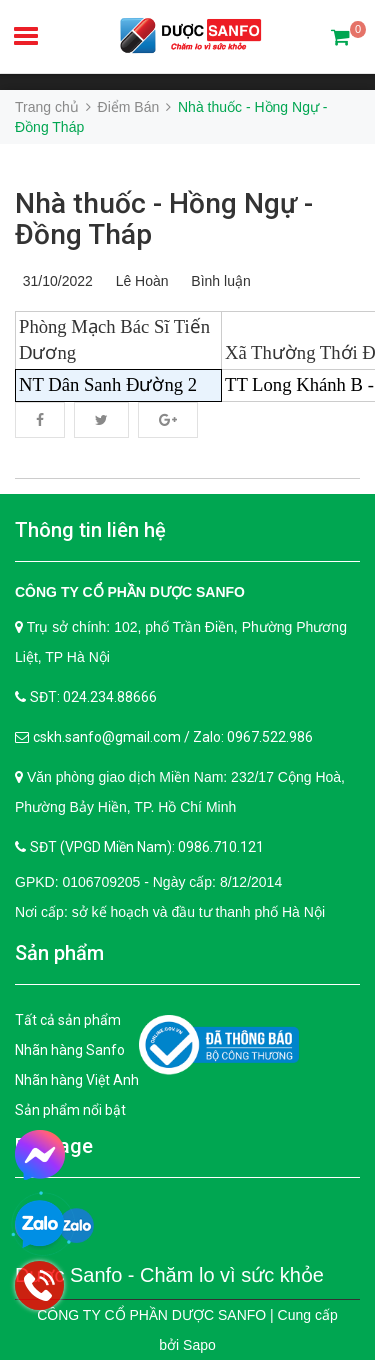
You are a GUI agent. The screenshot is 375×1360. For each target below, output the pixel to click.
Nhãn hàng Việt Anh (77, 1080)
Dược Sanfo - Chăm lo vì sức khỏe (169, 1275)
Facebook (40, 420)
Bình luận (217, 281)
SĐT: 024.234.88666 (93, 697)
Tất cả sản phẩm (68, 1020)
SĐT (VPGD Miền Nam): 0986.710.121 (147, 847)
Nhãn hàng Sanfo (70, 1050)
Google (168, 420)
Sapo (199, 1345)
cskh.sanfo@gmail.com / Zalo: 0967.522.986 (173, 737)
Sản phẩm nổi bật (70, 1110)
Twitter (101, 420)
